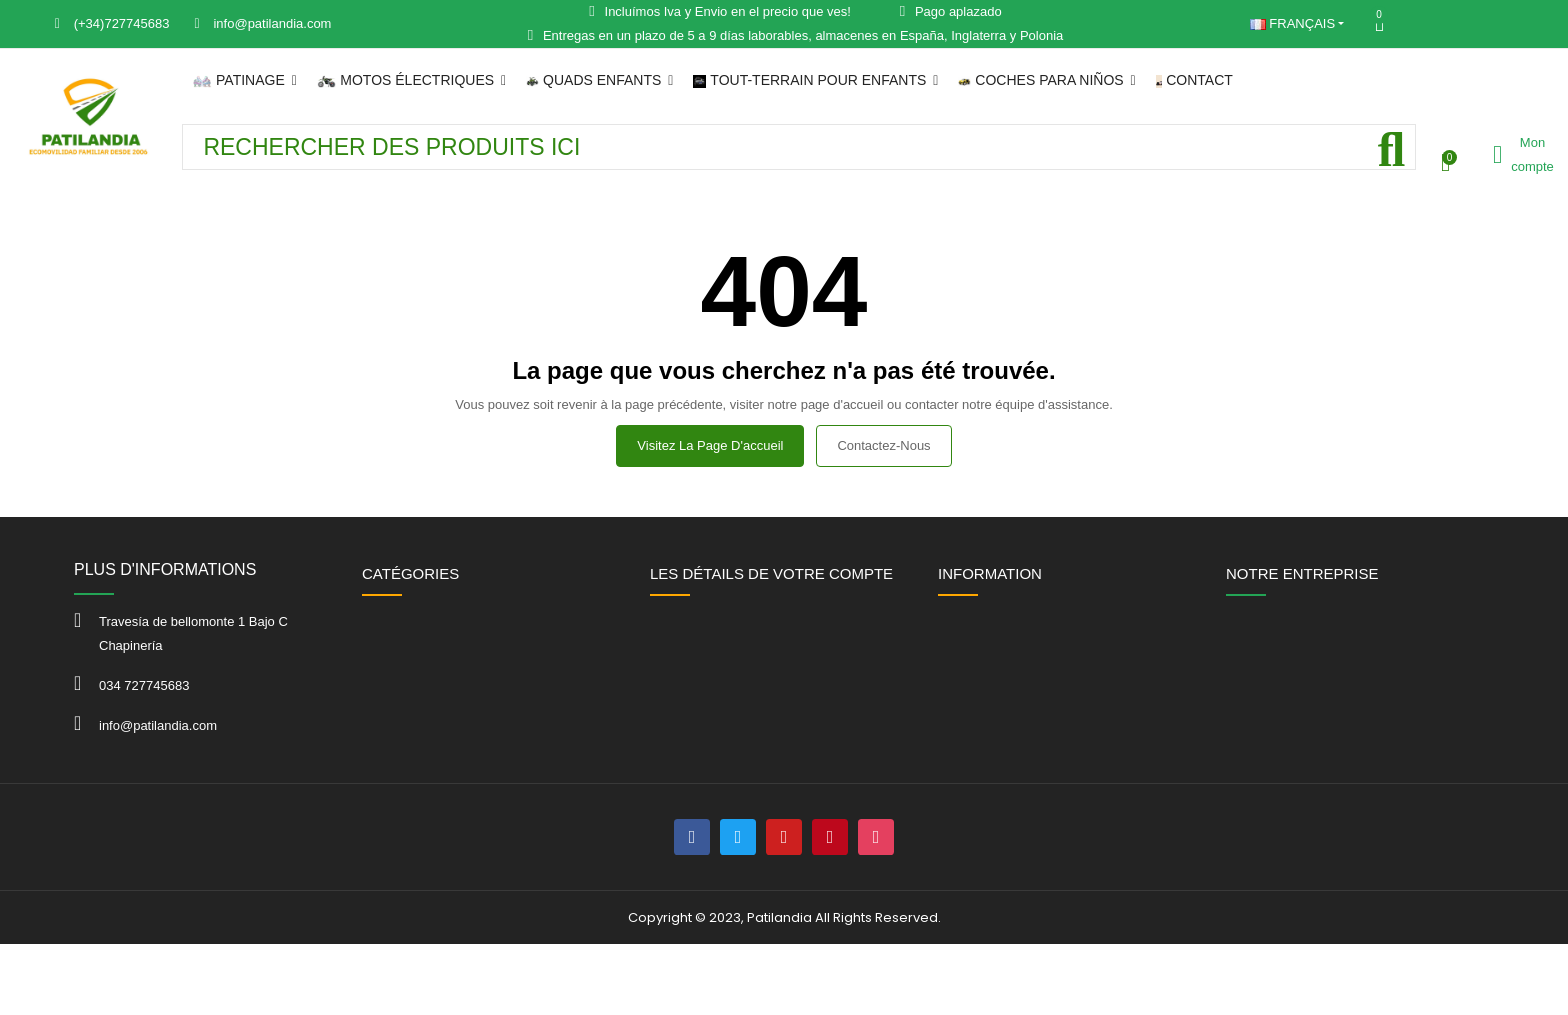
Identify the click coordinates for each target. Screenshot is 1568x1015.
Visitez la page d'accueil (710, 445)
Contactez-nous (883, 445)
